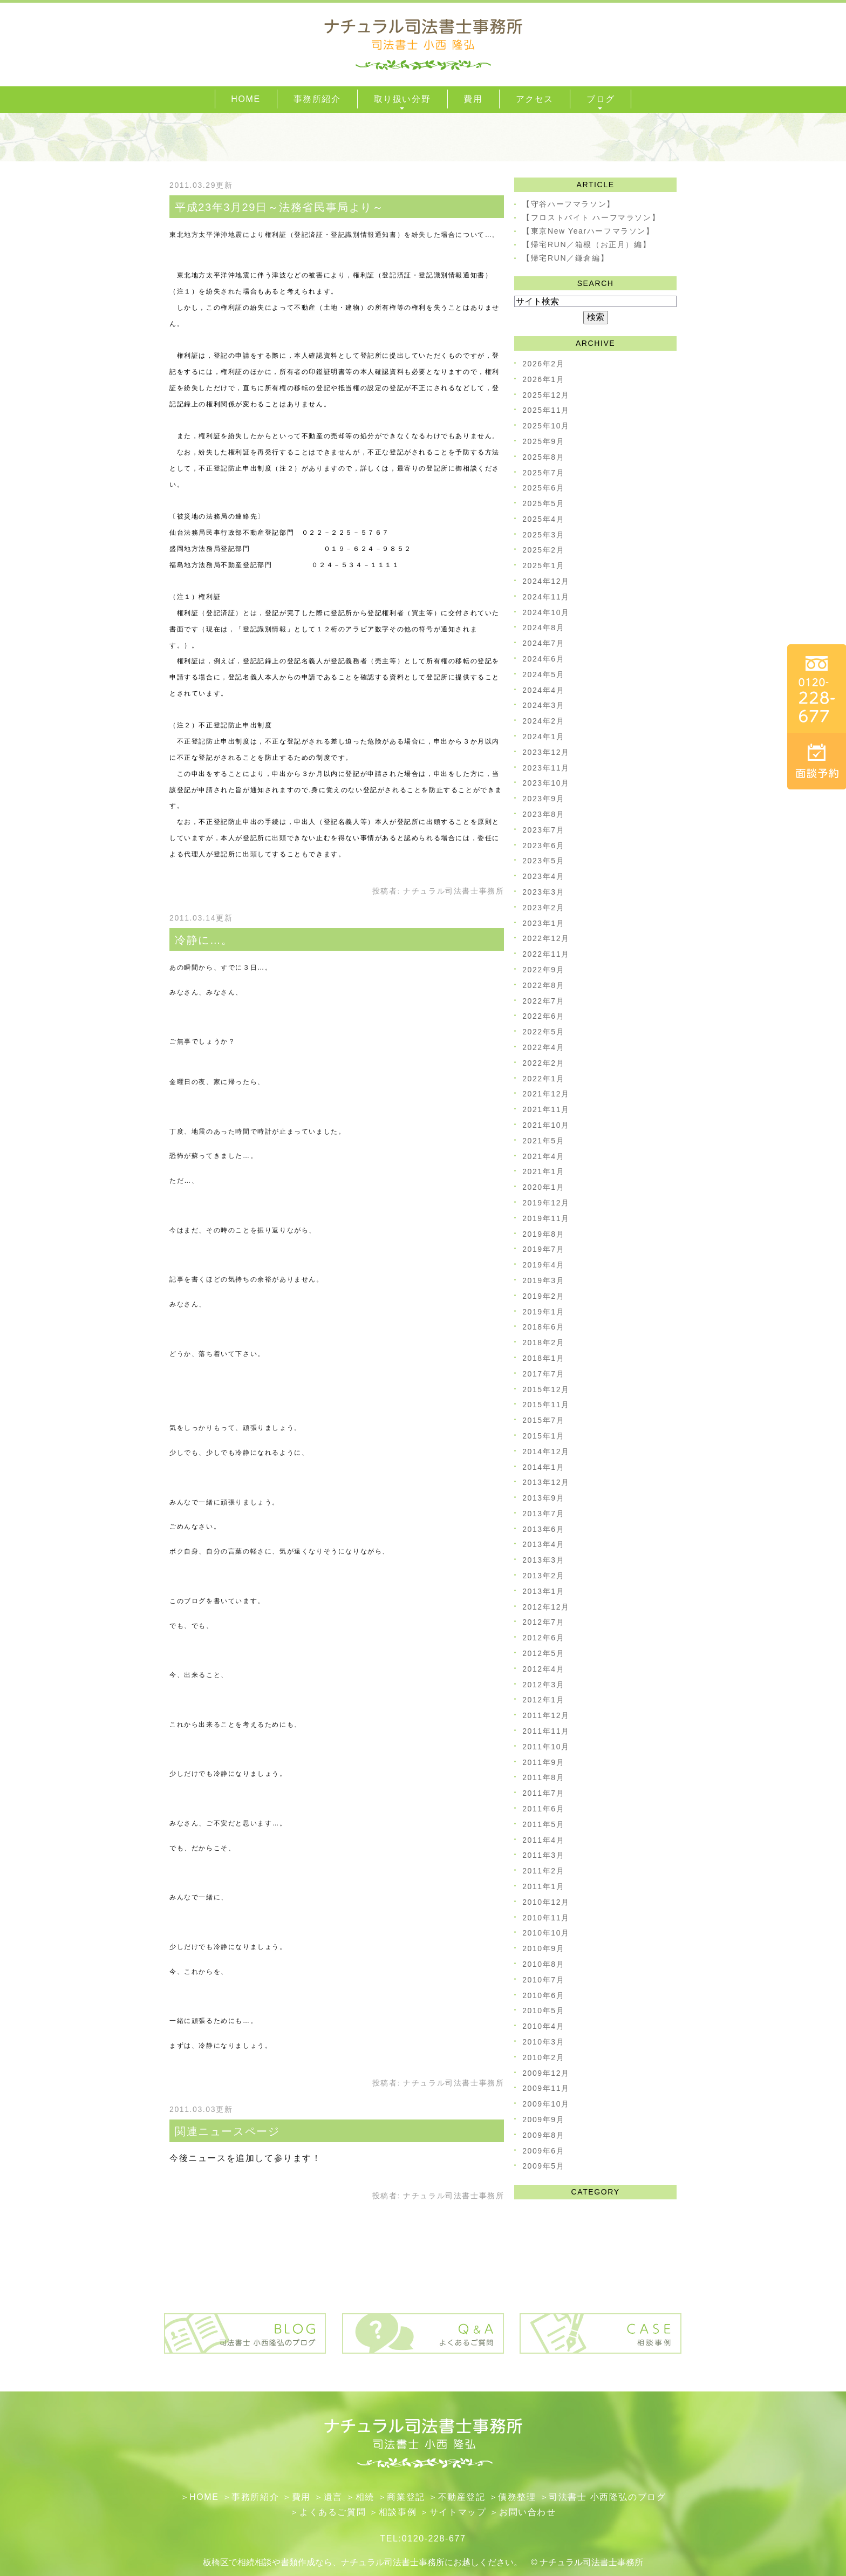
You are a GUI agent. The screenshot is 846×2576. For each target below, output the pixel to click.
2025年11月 (546, 410)
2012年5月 (543, 1653)
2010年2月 (543, 2057)
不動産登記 (462, 2497)
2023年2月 (543, 907)
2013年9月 (543, 1498)
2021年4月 (543, 1156)
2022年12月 (546, 938)
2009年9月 (543, 2119)
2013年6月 (543, 1529)
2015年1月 (543, 1436)
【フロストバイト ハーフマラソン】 (591, 217)
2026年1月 (543, 379)
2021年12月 (546, 1093)
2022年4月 (543, 1047)
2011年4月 (543, 1840)
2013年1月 (543, 1591)
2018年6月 (543, 1327)
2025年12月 (546, 395)
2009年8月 (543, 2135)
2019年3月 (543, 1280)
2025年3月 (543, 534)
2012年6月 (543, 1637)
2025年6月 (543, 487)
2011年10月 (546, 1746)
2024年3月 (543, 705)
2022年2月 (543, 1063)
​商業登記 (406, 2497)
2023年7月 (543, 830)
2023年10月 (546, 783)
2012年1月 (543, 1699)
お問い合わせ (527, 2512)
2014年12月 (546, 1451)
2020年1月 (543, 1187)
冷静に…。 (204, 940)
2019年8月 (543, 1234)
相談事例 (398, 2512)
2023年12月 (546, 752)
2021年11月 (546, 1109)
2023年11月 (546, 768)
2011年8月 (543, 1777)
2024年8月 (543, 627)
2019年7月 (543, 1249)
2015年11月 (546, 1404)
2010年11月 (546, 1917)
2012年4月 (543, 1669)
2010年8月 (543, 1964)
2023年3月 (543, 892)
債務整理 (517, 2497)
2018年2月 (543, 1342)
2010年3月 (543, 2041)
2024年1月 (543, 736)
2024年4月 (543, 690)
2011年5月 (543, 1824)
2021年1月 (543, 1171)
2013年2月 (543, 1575)
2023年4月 (543, 876)
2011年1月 (543, 1886)
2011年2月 (543, 1870)
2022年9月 (543, 969)
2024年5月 (543, 674)
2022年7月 (543, 1001)
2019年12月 (546, 1202)
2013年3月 (543, 1560)
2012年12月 (546, 1607)
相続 (365, 2497)
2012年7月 (543, 1622)
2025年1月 (543, 565)
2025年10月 (546, 425)
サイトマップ (458, 2512)
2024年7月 (543, 643)
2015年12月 (546, 1389)
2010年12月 (546, 1902)
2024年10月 (546, 612)
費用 (301, 2497)
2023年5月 (543, 860)
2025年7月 (543, 472)
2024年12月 (546, 581)
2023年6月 (543, 845)
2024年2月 (543, 721)
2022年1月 (543, 1078)
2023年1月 (543, 923)
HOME (204, 2497)
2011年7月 (543, 1793)
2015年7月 (543, 1420)
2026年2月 (543, 363)
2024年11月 (546, 596)
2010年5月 (543, 2010)
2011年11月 (546, 1731)
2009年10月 (546, 2104)
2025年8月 (543, 457)
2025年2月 (543, 550)
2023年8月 (543, 814)
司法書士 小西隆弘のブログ (607, 2497)
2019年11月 (546, 1218)
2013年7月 (543, 1513)
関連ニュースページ (227, 2131)
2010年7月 (543, 1979)
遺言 (333, 2497)
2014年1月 (543, 1467)
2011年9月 (543, 1762)
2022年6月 (543, 1016)
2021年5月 (543, 1140)
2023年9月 (543, 798)
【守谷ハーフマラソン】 (568, 204)
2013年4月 (543, 1544)
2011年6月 (543, 1808)
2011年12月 (546, 1715)
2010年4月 (543, 2026)
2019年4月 (543, 1264)
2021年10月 (546, 1125)
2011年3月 (543, 1855)
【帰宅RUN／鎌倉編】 (565, 258)
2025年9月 (543, 441)
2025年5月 (543, 503)
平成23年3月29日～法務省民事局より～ (279, 207)
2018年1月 (543, 1358)
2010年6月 (543, 1995)
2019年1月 (543, 1311)
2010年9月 (543, 1948)
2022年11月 (546, 954)
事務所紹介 (255, 2497)
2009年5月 (543, 2166)
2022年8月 (543, 985)
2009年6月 (543, 2150)
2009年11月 (546, 2088)
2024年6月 (543, 659)
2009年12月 (546, 2073)
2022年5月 (543, 1031)
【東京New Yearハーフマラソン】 (588, 231)
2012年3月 (543, 1684)
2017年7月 (543, 1373)
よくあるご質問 (332, 2512)
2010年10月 (546, 1932)
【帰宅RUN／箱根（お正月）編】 (586, 244)
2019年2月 (543, 1296)
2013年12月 (546, 1482)
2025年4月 (543, 519)
